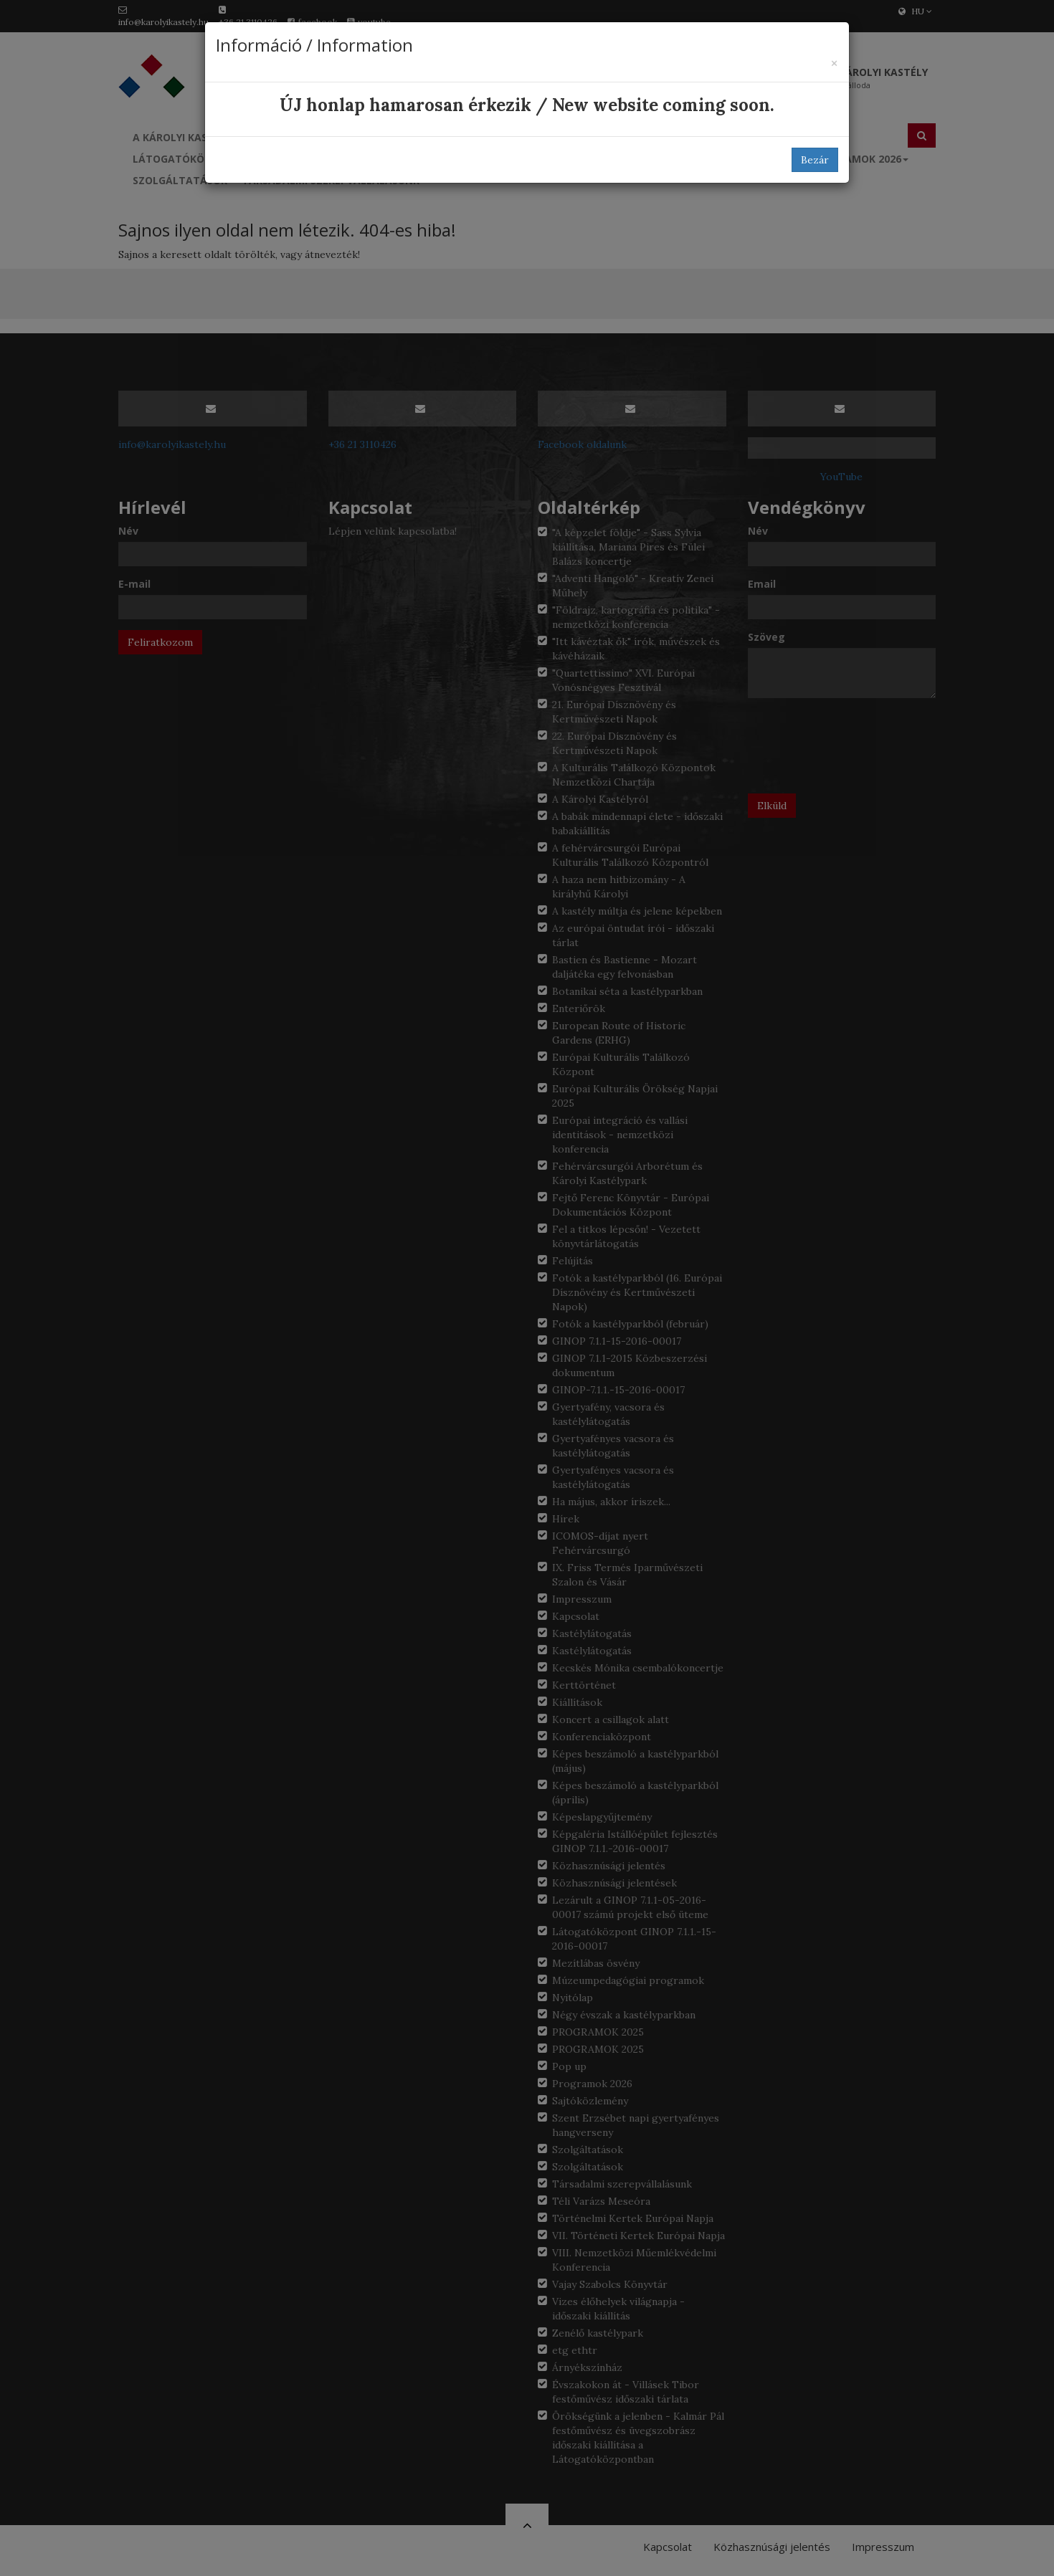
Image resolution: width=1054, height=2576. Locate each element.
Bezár (815, 159)
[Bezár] (834, 63)
